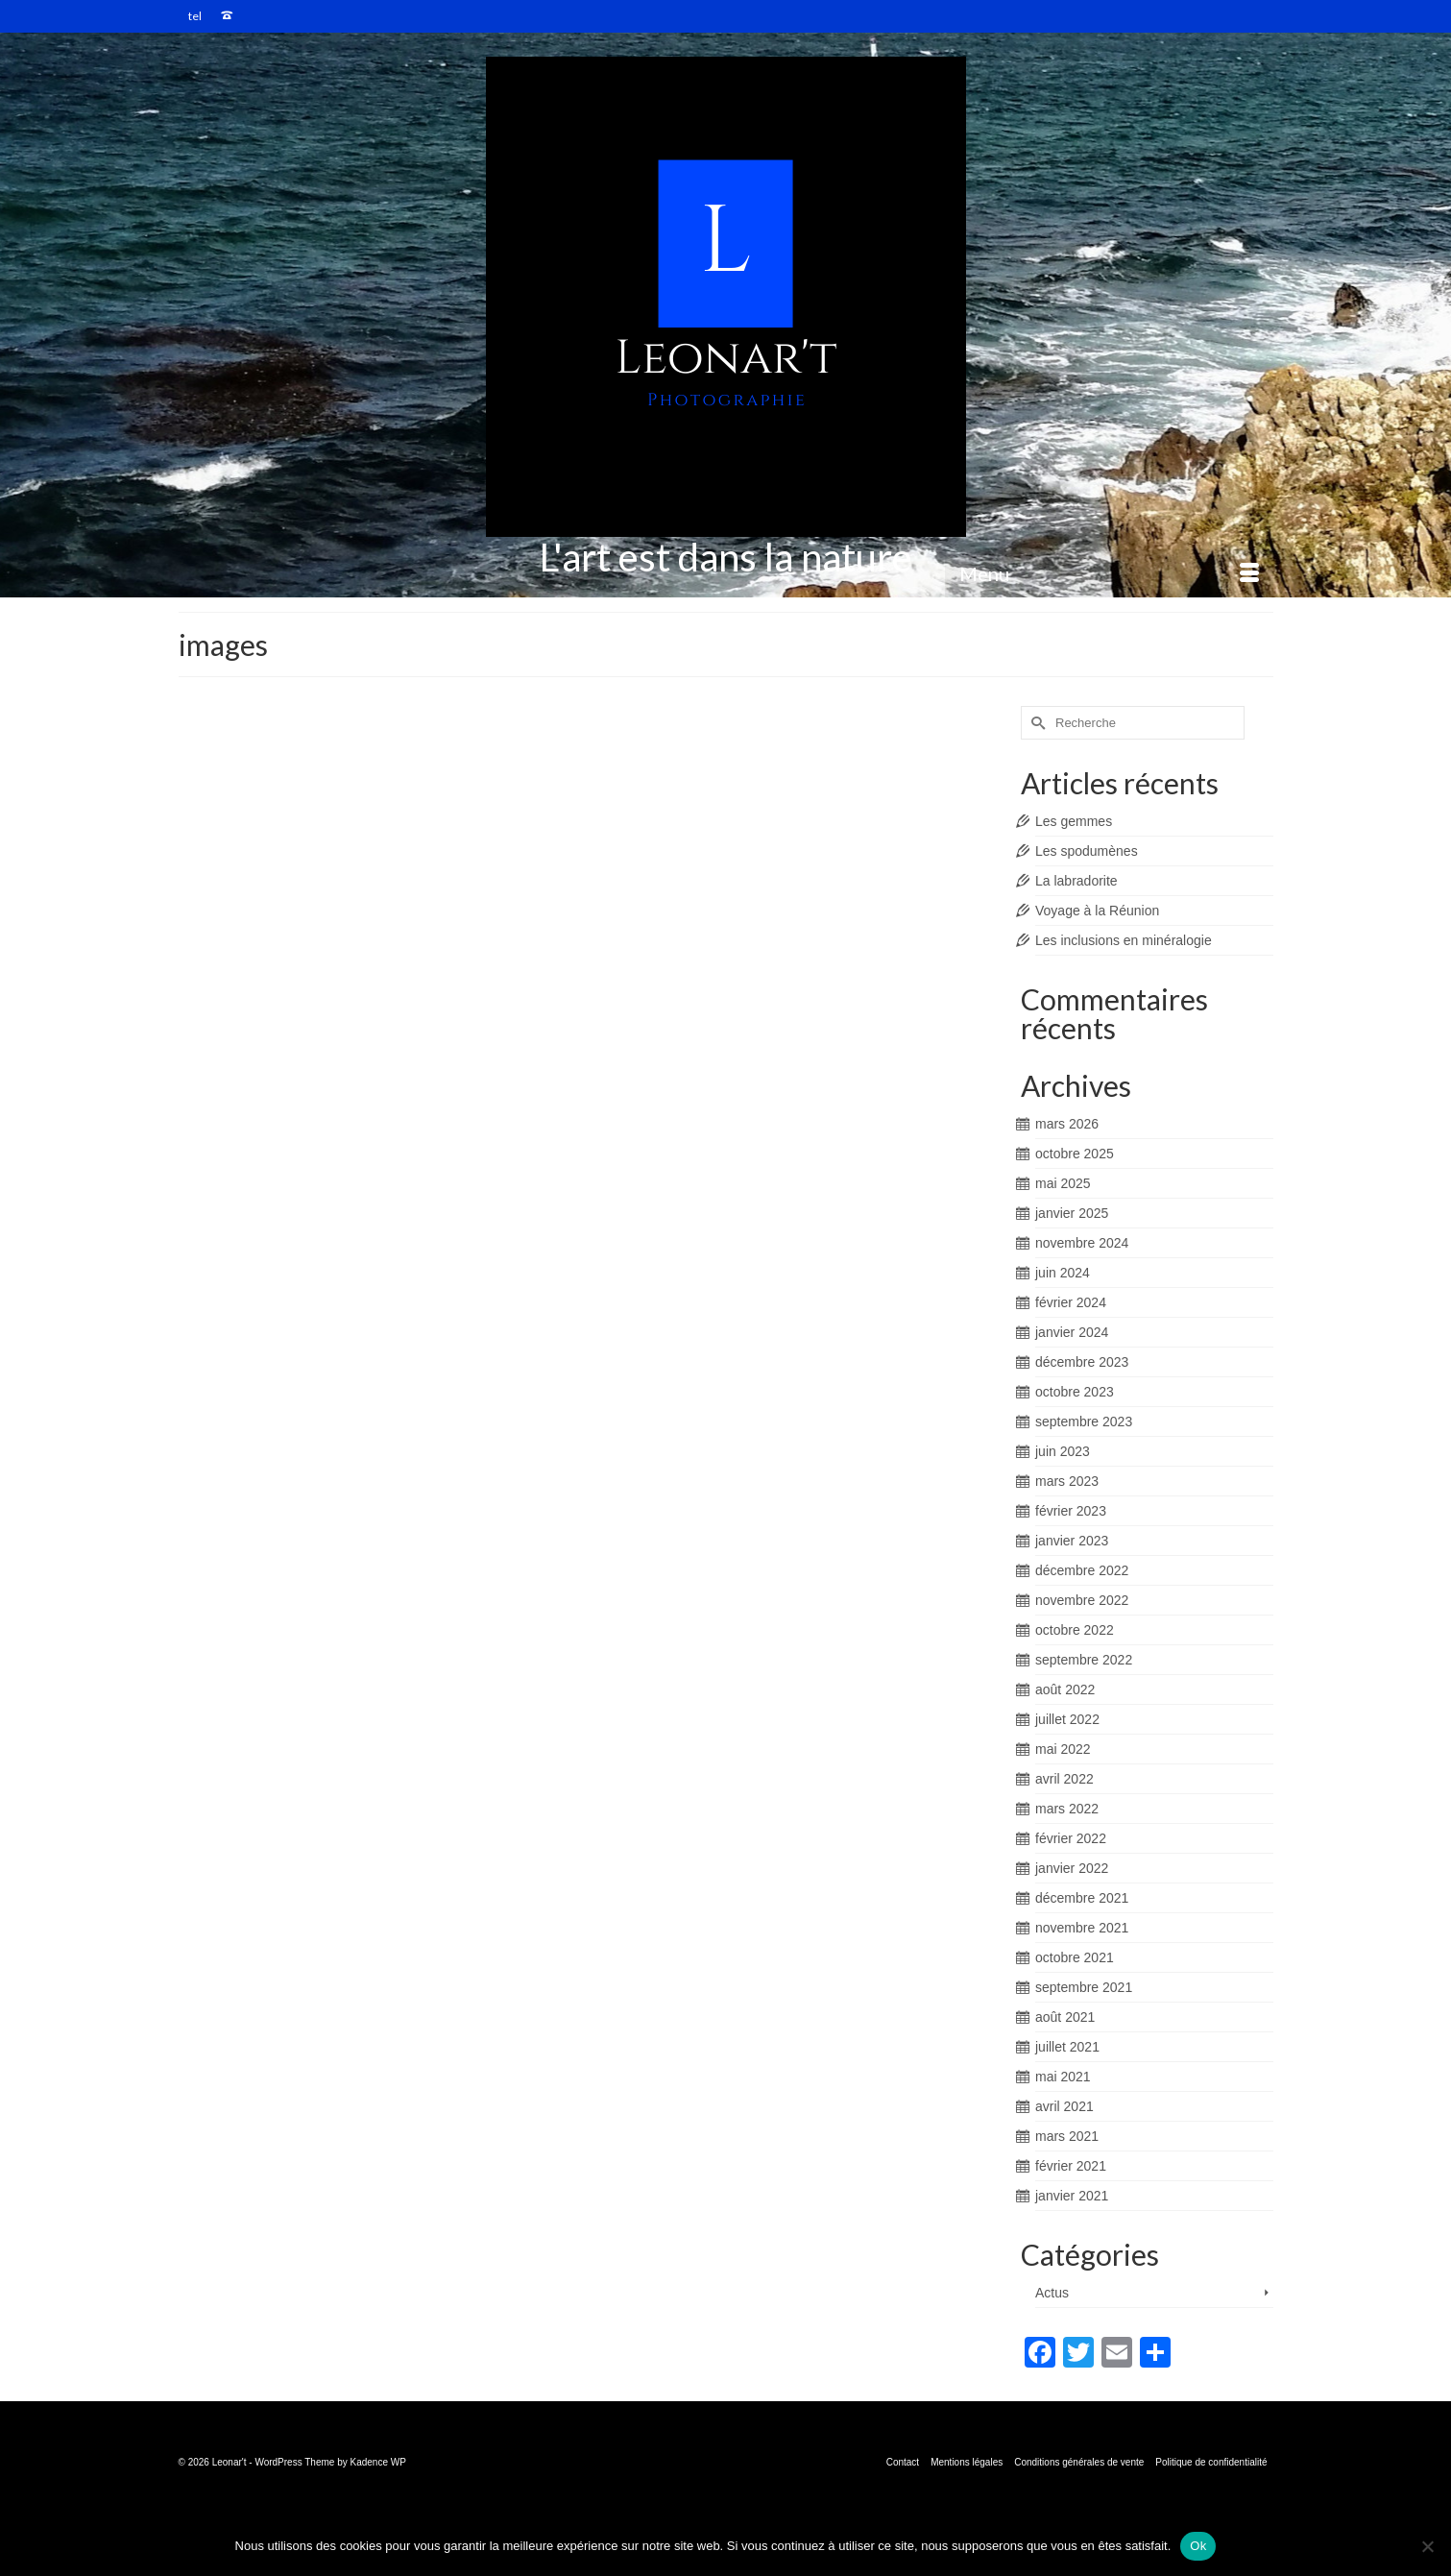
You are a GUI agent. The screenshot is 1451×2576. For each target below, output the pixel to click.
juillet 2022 (1067, 1719)
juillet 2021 (1067, 2046)
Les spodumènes (1086, 851)
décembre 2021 (1081, 1898)
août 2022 (1065, 1689)
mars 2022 (1067, 1808)
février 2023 (1070, 1511)
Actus (1052, 2292)
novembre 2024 (1081, 1243)
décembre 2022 (1081, 1570)
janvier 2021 (1071, 2195)
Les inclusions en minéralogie (1123, 940)
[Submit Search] (1035, 723)
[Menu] (1109, 573)
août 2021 (1065, 2017)
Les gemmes (1073, 821)
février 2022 (1070, 1838)
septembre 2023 (1083, 1421)
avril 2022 (1064, 1778)
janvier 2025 (1071, 1213)
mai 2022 (1063, 1749)
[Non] (1427, 2546)
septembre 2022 (1083, 1659)
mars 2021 (1067, 2136)
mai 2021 (1063, 2076)
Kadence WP (378, 2462)
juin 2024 (1062, 1272)
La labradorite (1076, 880)
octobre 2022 (1074, 1630)
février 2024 (1070, 1302)
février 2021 (1070, 2166)
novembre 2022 (1081, 1600)
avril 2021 (1064, 2106)
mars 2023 (1067, 1481)
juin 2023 (1062, 1451)
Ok (1198, 2546)
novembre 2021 (1081, 1927)
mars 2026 (1067, 1123)
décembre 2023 (1081, 1362)
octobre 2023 (1074, 1391)
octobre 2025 (1074, 1153)
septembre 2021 (1083, 1987)
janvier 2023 (1071, 1540)
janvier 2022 (1071, 1868)
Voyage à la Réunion (1097, 910)
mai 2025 (1063, 1183)
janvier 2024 (1071, 1332)
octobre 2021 (1074, 1957)
